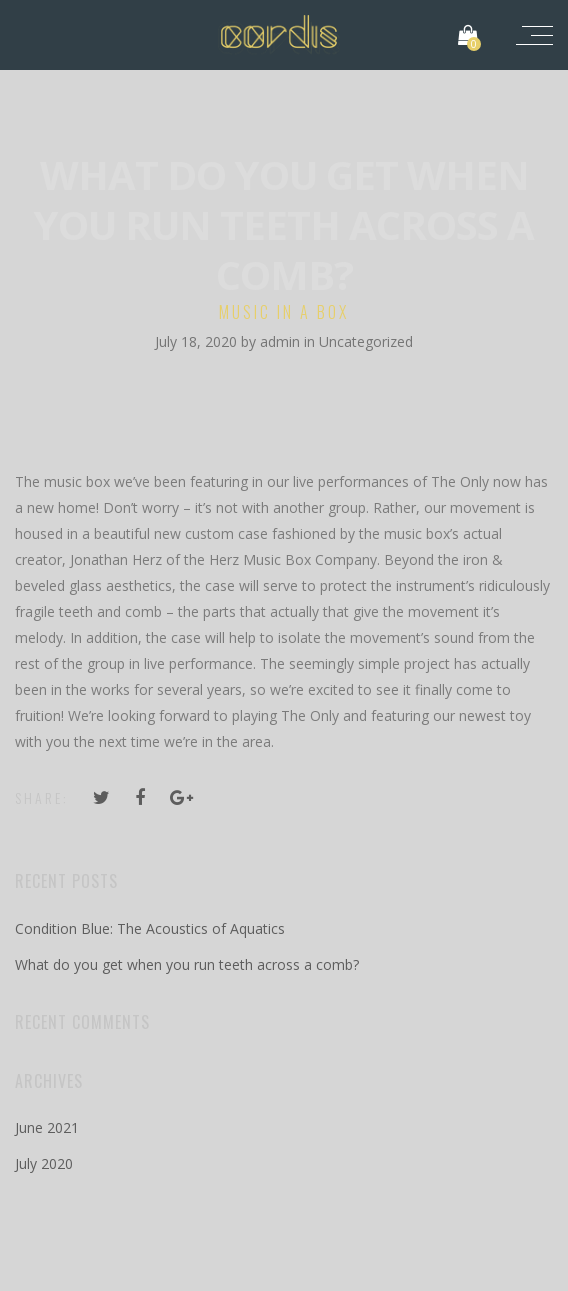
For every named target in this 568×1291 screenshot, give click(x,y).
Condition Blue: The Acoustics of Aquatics (150, 928)
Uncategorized (366, 341)
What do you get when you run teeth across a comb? (187, 964)
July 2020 (44, 1163)
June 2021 (47, 1127)
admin (282, 341)
